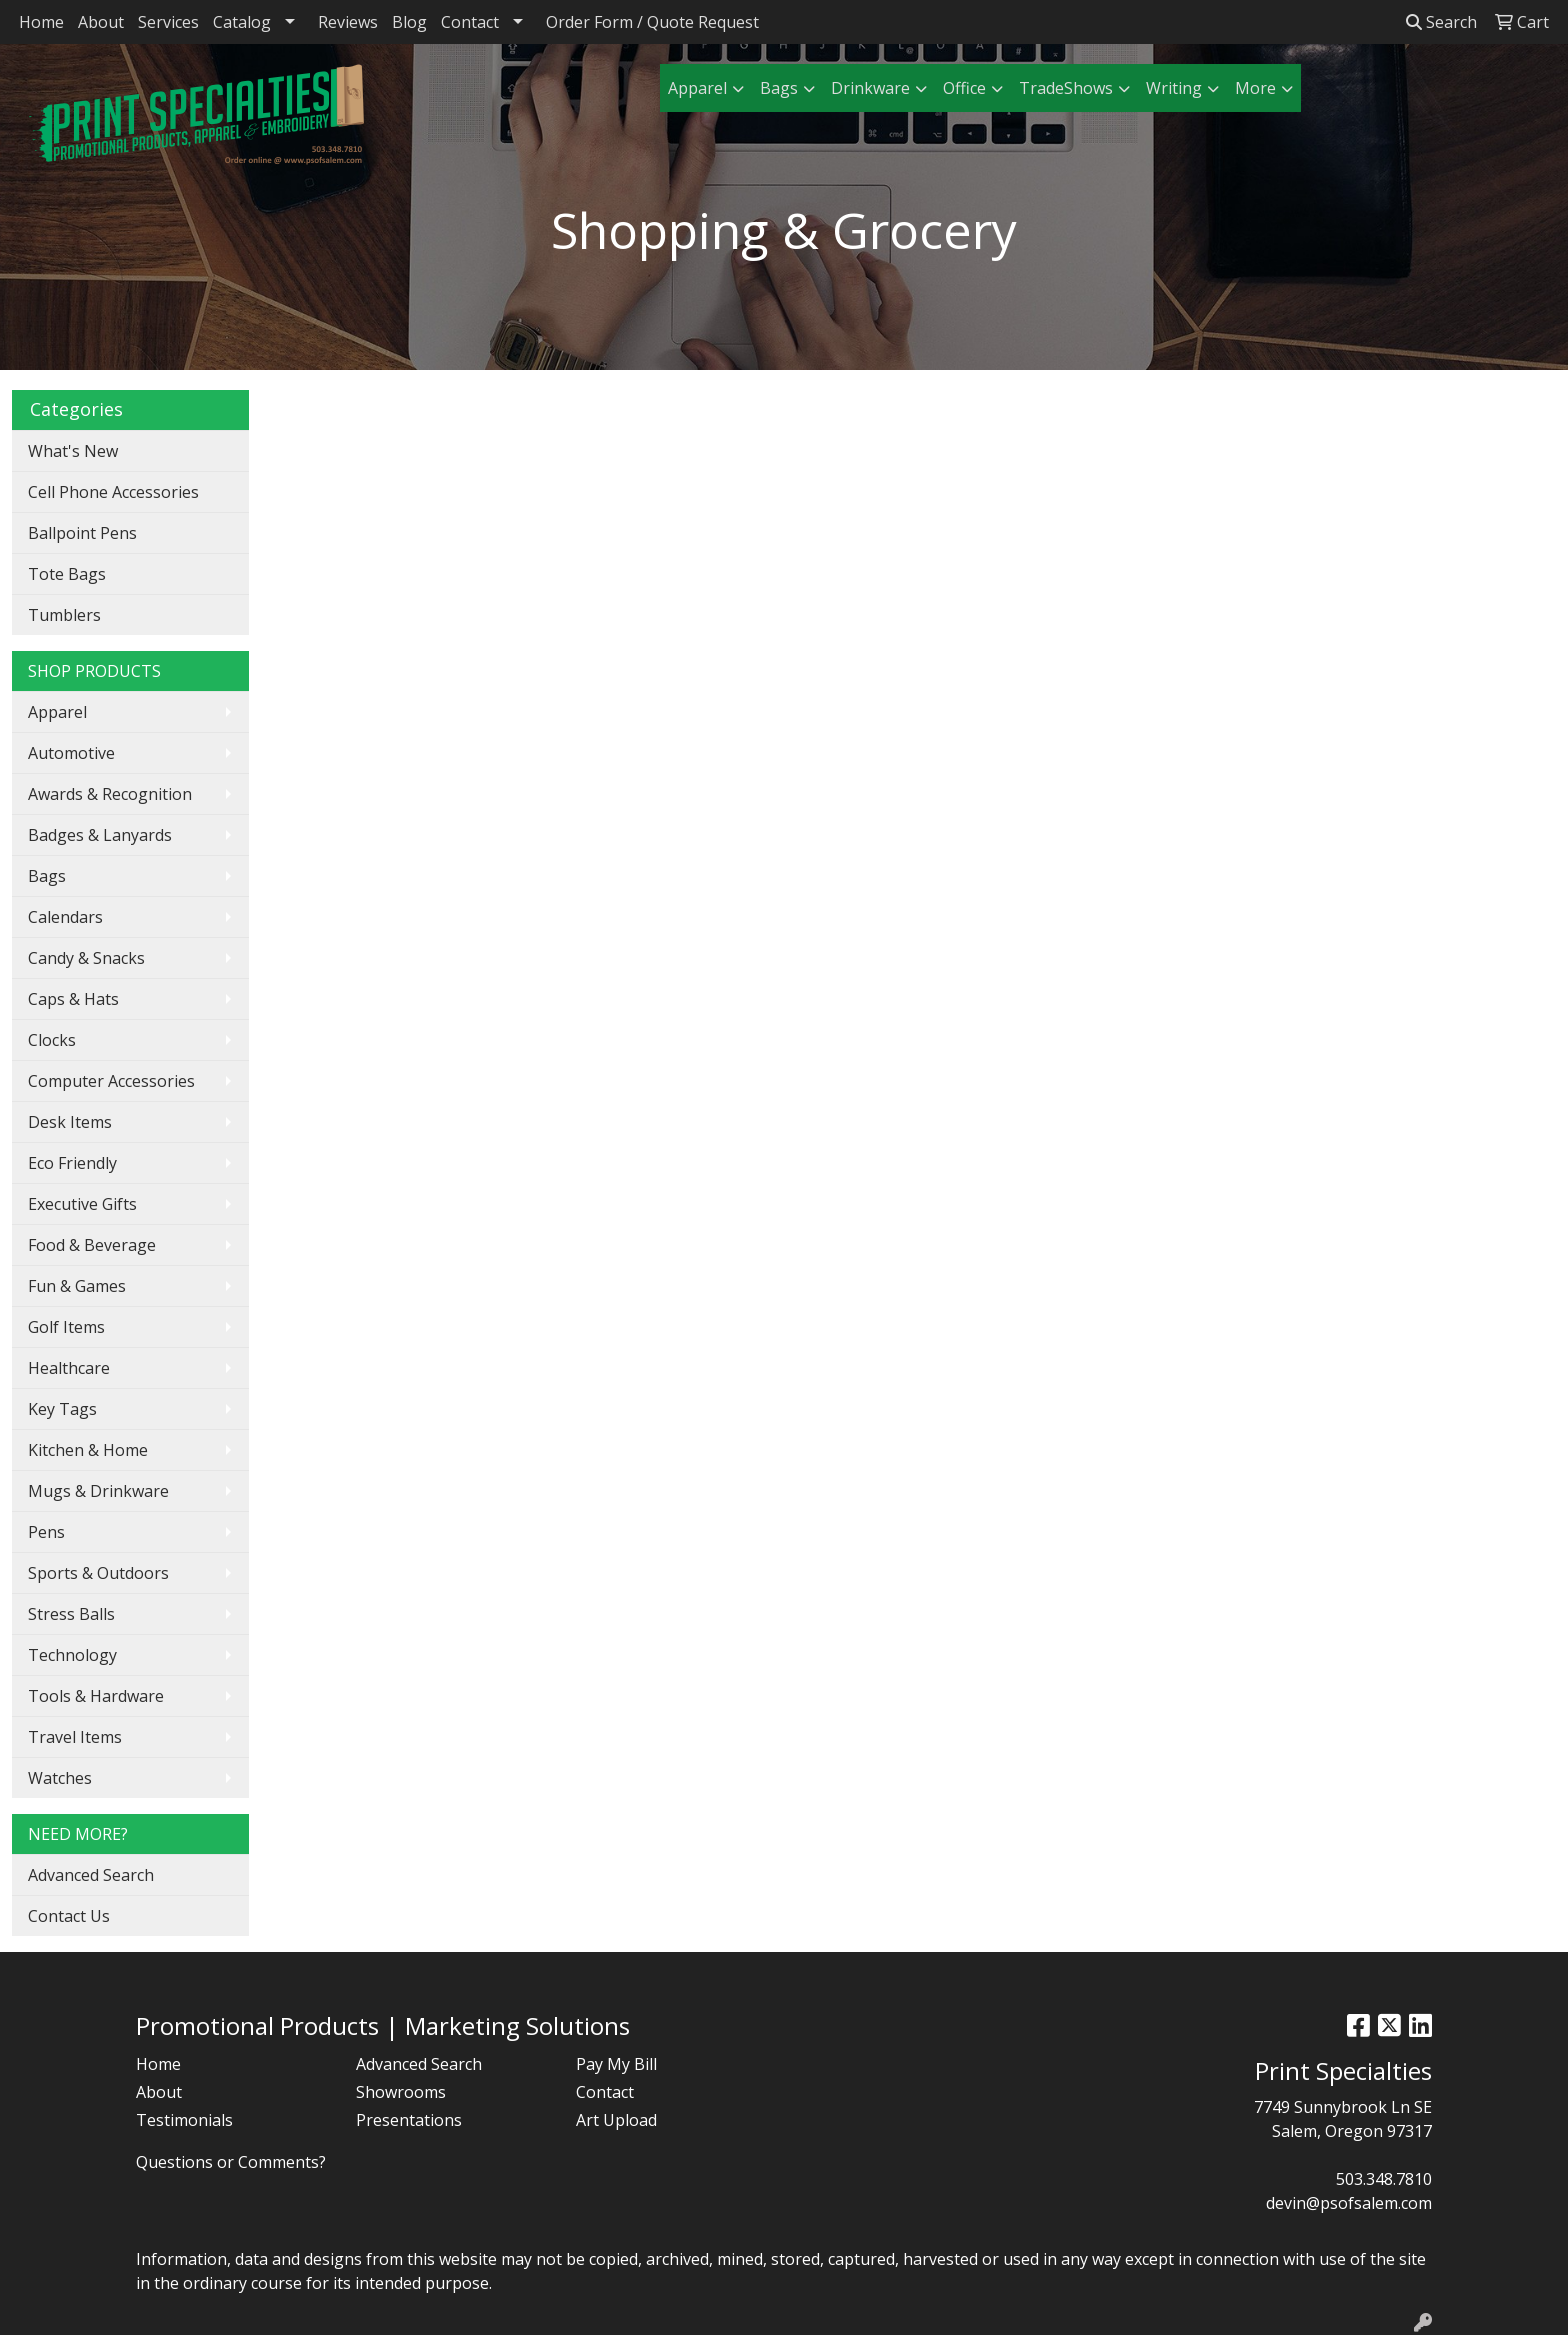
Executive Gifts (82, 1204)
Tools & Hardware (96, 1696)
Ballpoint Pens (82, 533)
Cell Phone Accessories (113, 492)
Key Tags (62, 1409)
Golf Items (66, 1327)
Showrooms (401, 2092)
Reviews (348, 22)
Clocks (52, 1040)
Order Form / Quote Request (652, 22)
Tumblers (64, 615)
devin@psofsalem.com (1349, 2203)
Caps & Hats (73, 999)
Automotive (71, 753)
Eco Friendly (72, 1163)
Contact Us (69, 1916)
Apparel (697, 88)
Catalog (242, 22)
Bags (779, 88)
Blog (409, 22)
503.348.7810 (1384, 2179)
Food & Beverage (92, 1245)
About (101, 22)
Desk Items (70, 1122)
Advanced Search (91, 1875)
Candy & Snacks (86, 958)
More (1255, 88)
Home (41, 22)
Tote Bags (67, 574)
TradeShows (1066, 88)
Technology (72, 1655)
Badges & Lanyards (100, 835)
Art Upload (616, 2120)
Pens (46, 1532)
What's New (73, 451)
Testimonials (184, 2120)
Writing (1174, 88)
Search (1441, 22)
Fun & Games (77, 1286)
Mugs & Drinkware (98, 1491)
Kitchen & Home (88, 1450)
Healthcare (69, 1368)
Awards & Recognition (110, 794)
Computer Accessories (111, 1081)
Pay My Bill (616, 2064)
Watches (60, 1778)
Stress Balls (71, 1614)
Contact (470, 22)
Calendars (65, 917)
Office (964, 88)
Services (168, 22)
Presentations (409, 2120)
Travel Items (75, 1737)
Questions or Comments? (231, 2162)
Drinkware (870, 88)
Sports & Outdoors (98, 1573)
